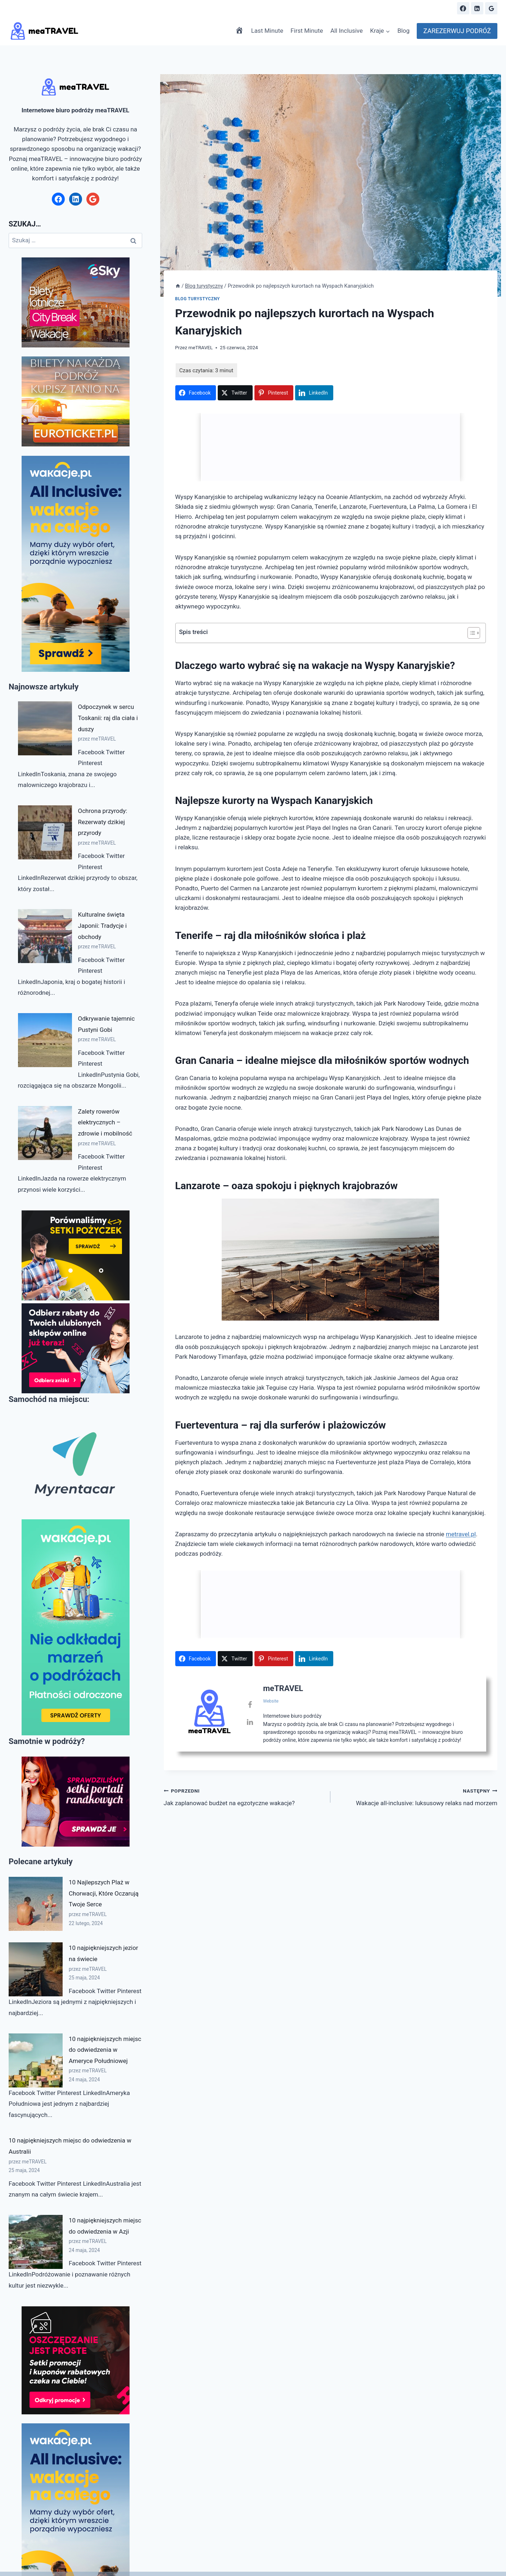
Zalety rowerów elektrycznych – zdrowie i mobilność (105, 1122)
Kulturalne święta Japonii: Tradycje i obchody (102, 925)
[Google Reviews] (491, 8)
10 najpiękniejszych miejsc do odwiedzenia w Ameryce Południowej (105, 2049)
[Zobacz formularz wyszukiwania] (445, 8)
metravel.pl (461, 1534)
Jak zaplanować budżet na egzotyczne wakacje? (244, 1808)
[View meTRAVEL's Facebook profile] (250, 1717)
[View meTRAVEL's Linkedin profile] (250, 1734)
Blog (403, 30)
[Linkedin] (477, 8)
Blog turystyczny (197, 298)
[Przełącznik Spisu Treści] (470, 633)
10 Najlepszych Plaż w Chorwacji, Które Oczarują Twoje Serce (104, 1893)
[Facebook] (463, 8)
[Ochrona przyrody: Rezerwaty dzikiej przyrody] (45, 832)
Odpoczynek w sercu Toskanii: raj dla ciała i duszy (108, 717)
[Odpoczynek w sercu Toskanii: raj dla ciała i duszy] (45, 728)
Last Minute (267, 30)
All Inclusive (346, 30)
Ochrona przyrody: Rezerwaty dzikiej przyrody (102, 821)
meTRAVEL (200, 347)
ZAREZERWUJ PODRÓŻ (457, 31)
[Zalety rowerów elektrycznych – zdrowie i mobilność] (45, 1133)
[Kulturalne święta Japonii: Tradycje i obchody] (45, 936)
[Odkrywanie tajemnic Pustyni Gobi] (45, 1040)
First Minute (306, 30)
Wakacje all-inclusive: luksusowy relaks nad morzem (416, 1808)
